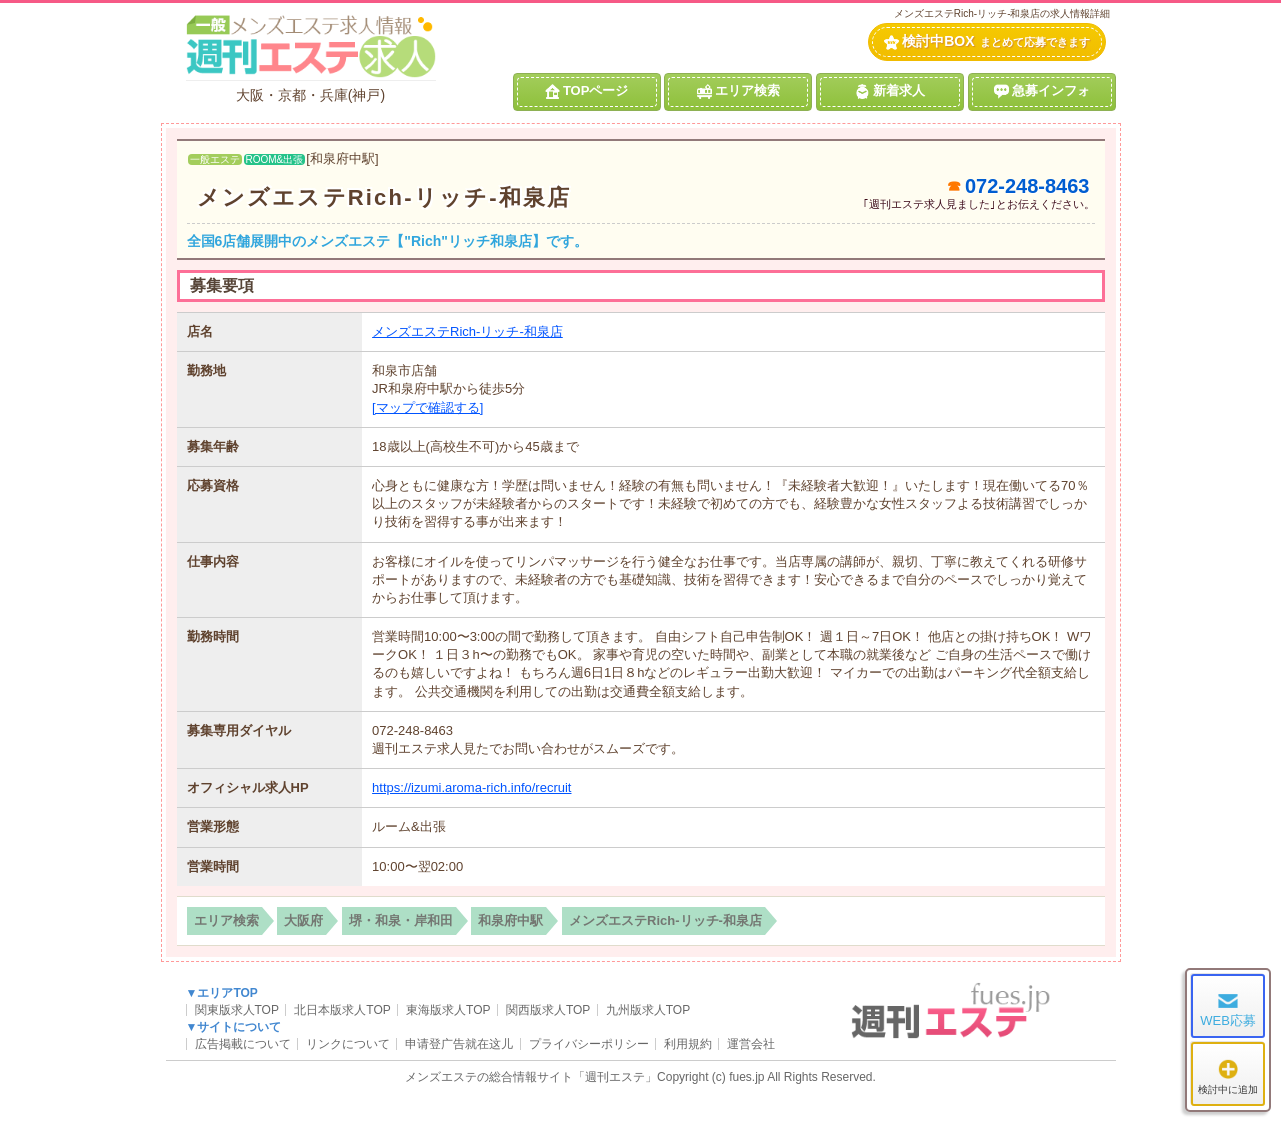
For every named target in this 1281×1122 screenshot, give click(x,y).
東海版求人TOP (448, 1010)
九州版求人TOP (648, 1010)
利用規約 (688, 1044)
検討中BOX (986, 41)
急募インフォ (1042, 91)
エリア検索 (738, 91)
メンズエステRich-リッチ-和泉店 (384, 197)
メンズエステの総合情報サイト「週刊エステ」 (531, 1077)
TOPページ (587, 91)
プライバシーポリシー (589, 1044)
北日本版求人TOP (342, 1010)
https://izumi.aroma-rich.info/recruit (471, 787)
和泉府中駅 (510, 920)
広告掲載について (243, 1044)
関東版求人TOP (237, 1010)
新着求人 (890, 91)
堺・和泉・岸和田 (401, 920)
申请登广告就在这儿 (459, 1044)
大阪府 (303, 920)
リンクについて (348, 1044)
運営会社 (751, 1044)
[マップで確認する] (427, 407)
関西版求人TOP (548, 1010)
